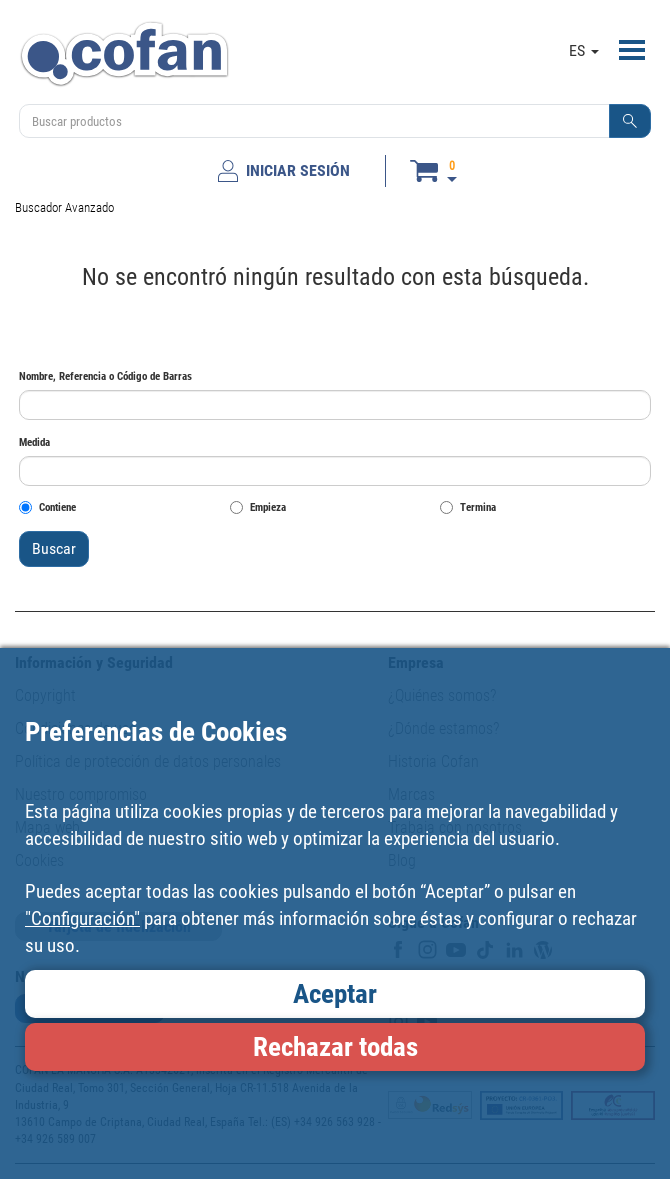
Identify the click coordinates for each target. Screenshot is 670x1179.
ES (584, 50)
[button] (630, 121)
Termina (468, 507)
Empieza (258, 507)
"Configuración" (82, 918)
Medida (34, 442)
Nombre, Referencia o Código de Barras (105, 376)
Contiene (47, 507)
